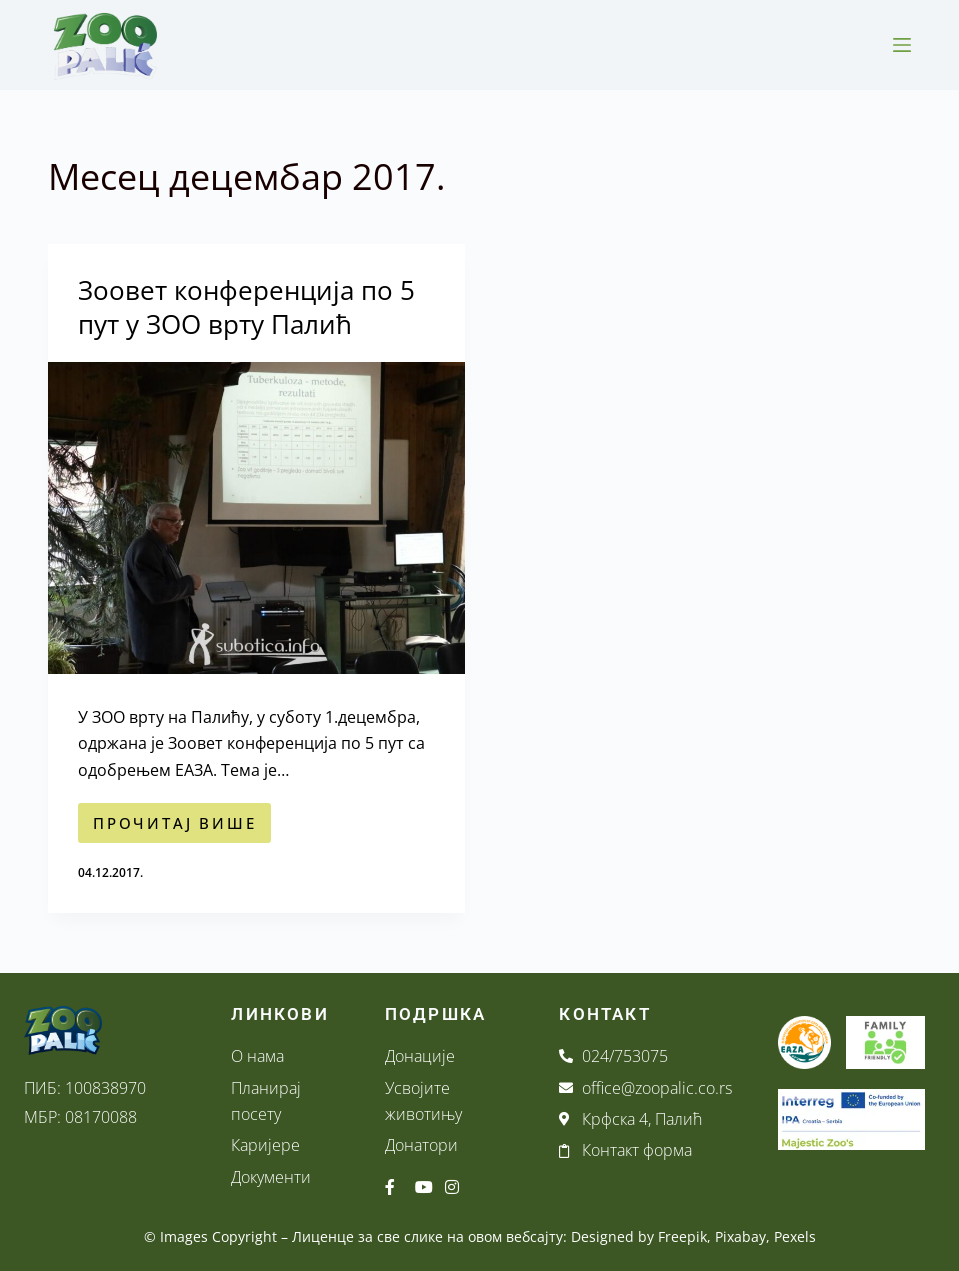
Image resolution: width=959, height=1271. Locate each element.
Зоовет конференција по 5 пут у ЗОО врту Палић (246, 307)
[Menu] (902, 45)
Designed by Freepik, (641, 1236)
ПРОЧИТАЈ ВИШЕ (182, 818)
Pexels (795, 1236)
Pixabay (740, 1236)
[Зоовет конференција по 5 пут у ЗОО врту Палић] (256, 518)
